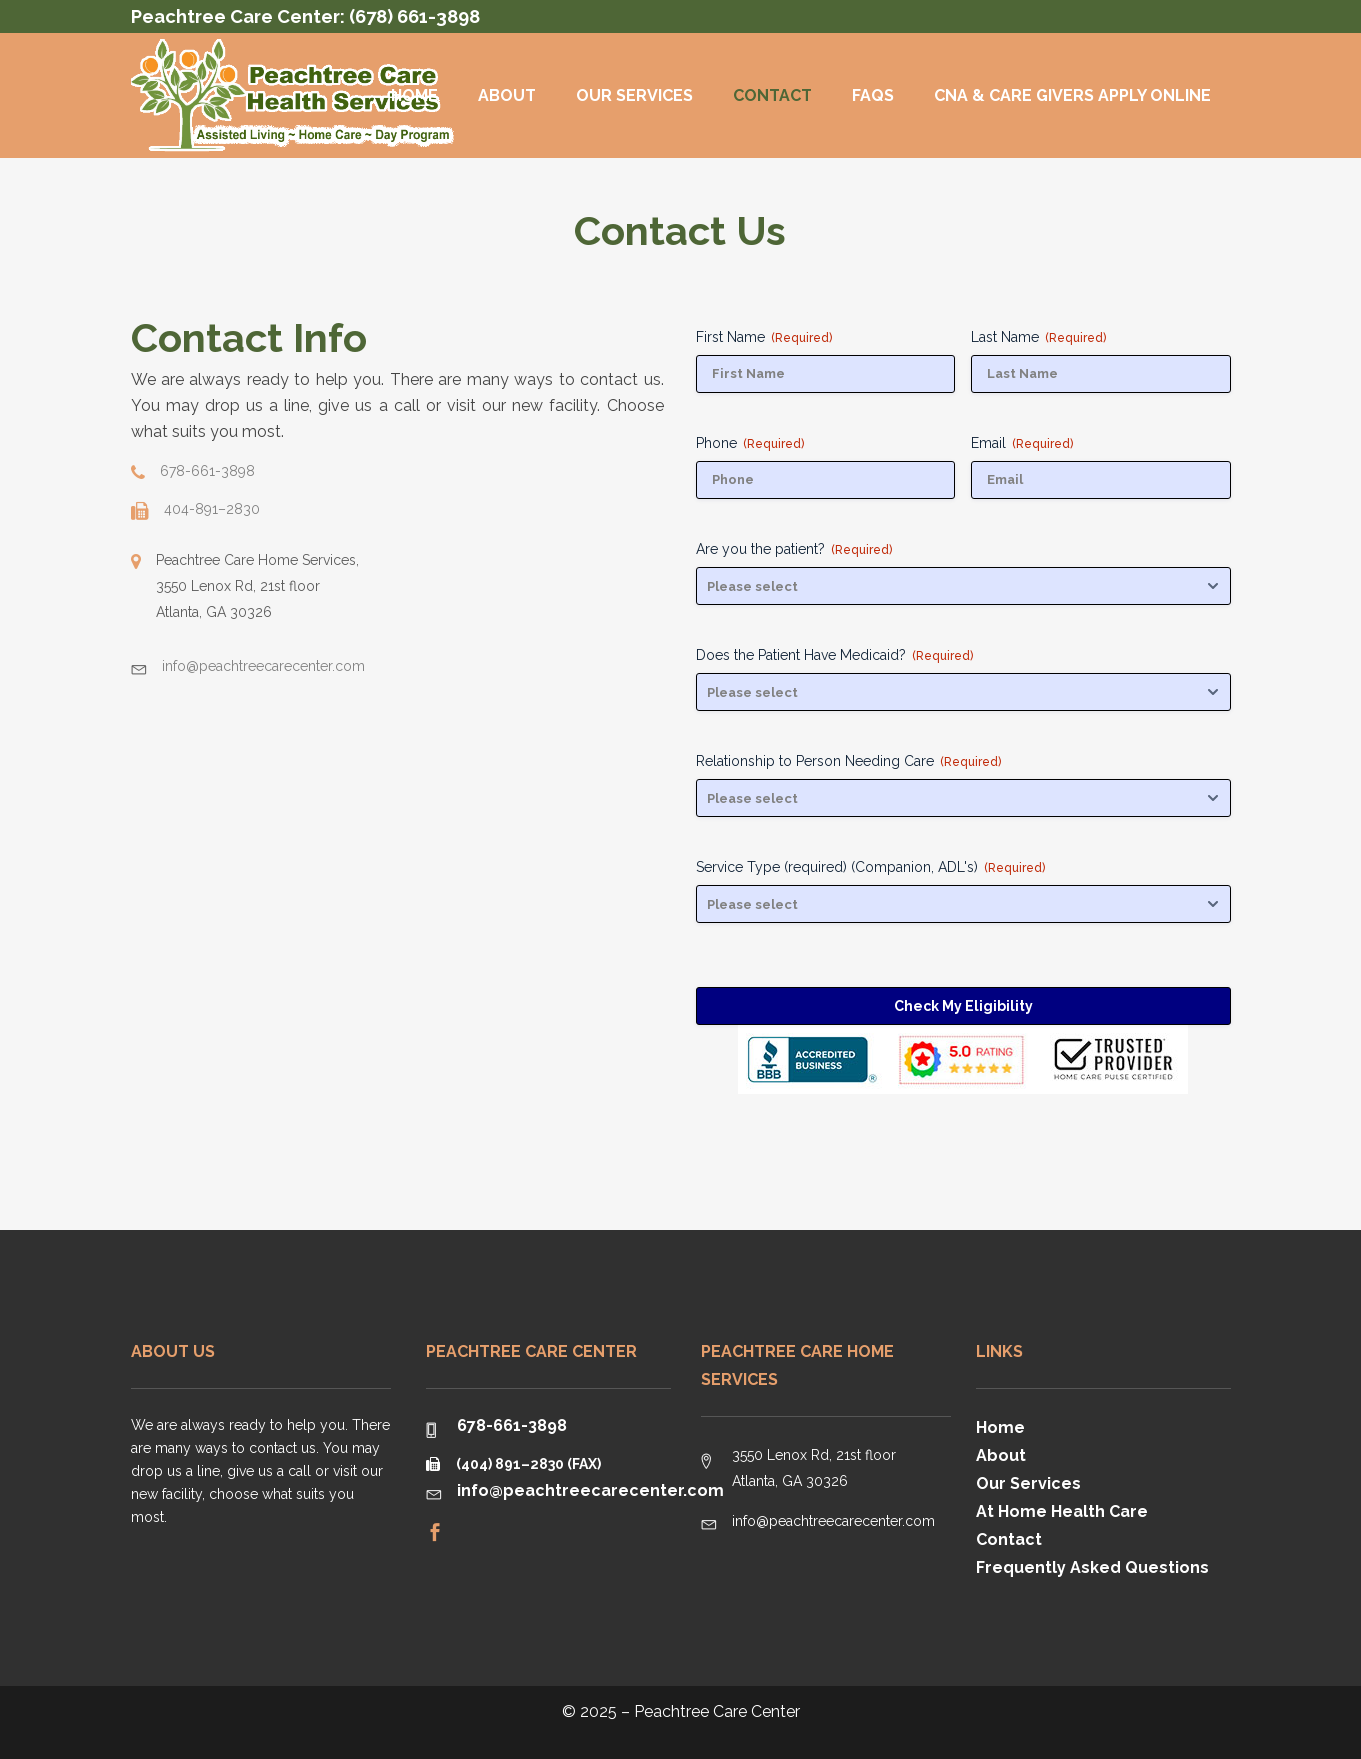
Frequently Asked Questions (1092, 1567)
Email (1022, 443)
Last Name (1038, 337)
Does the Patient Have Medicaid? (834, 655)
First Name (764, 337)
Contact (1009, 1539)
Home (1000, 1427)
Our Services (1028, 1483)
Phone (750, 443)
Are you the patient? (794, 549)
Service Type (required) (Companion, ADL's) (870, 867)
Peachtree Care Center (717, 1711)
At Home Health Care (1062, 1511)
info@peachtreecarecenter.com (590, 1490)
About (1001, 1455)
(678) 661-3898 (414, 16)
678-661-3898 (512, 1425)
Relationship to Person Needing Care (848, 761)
